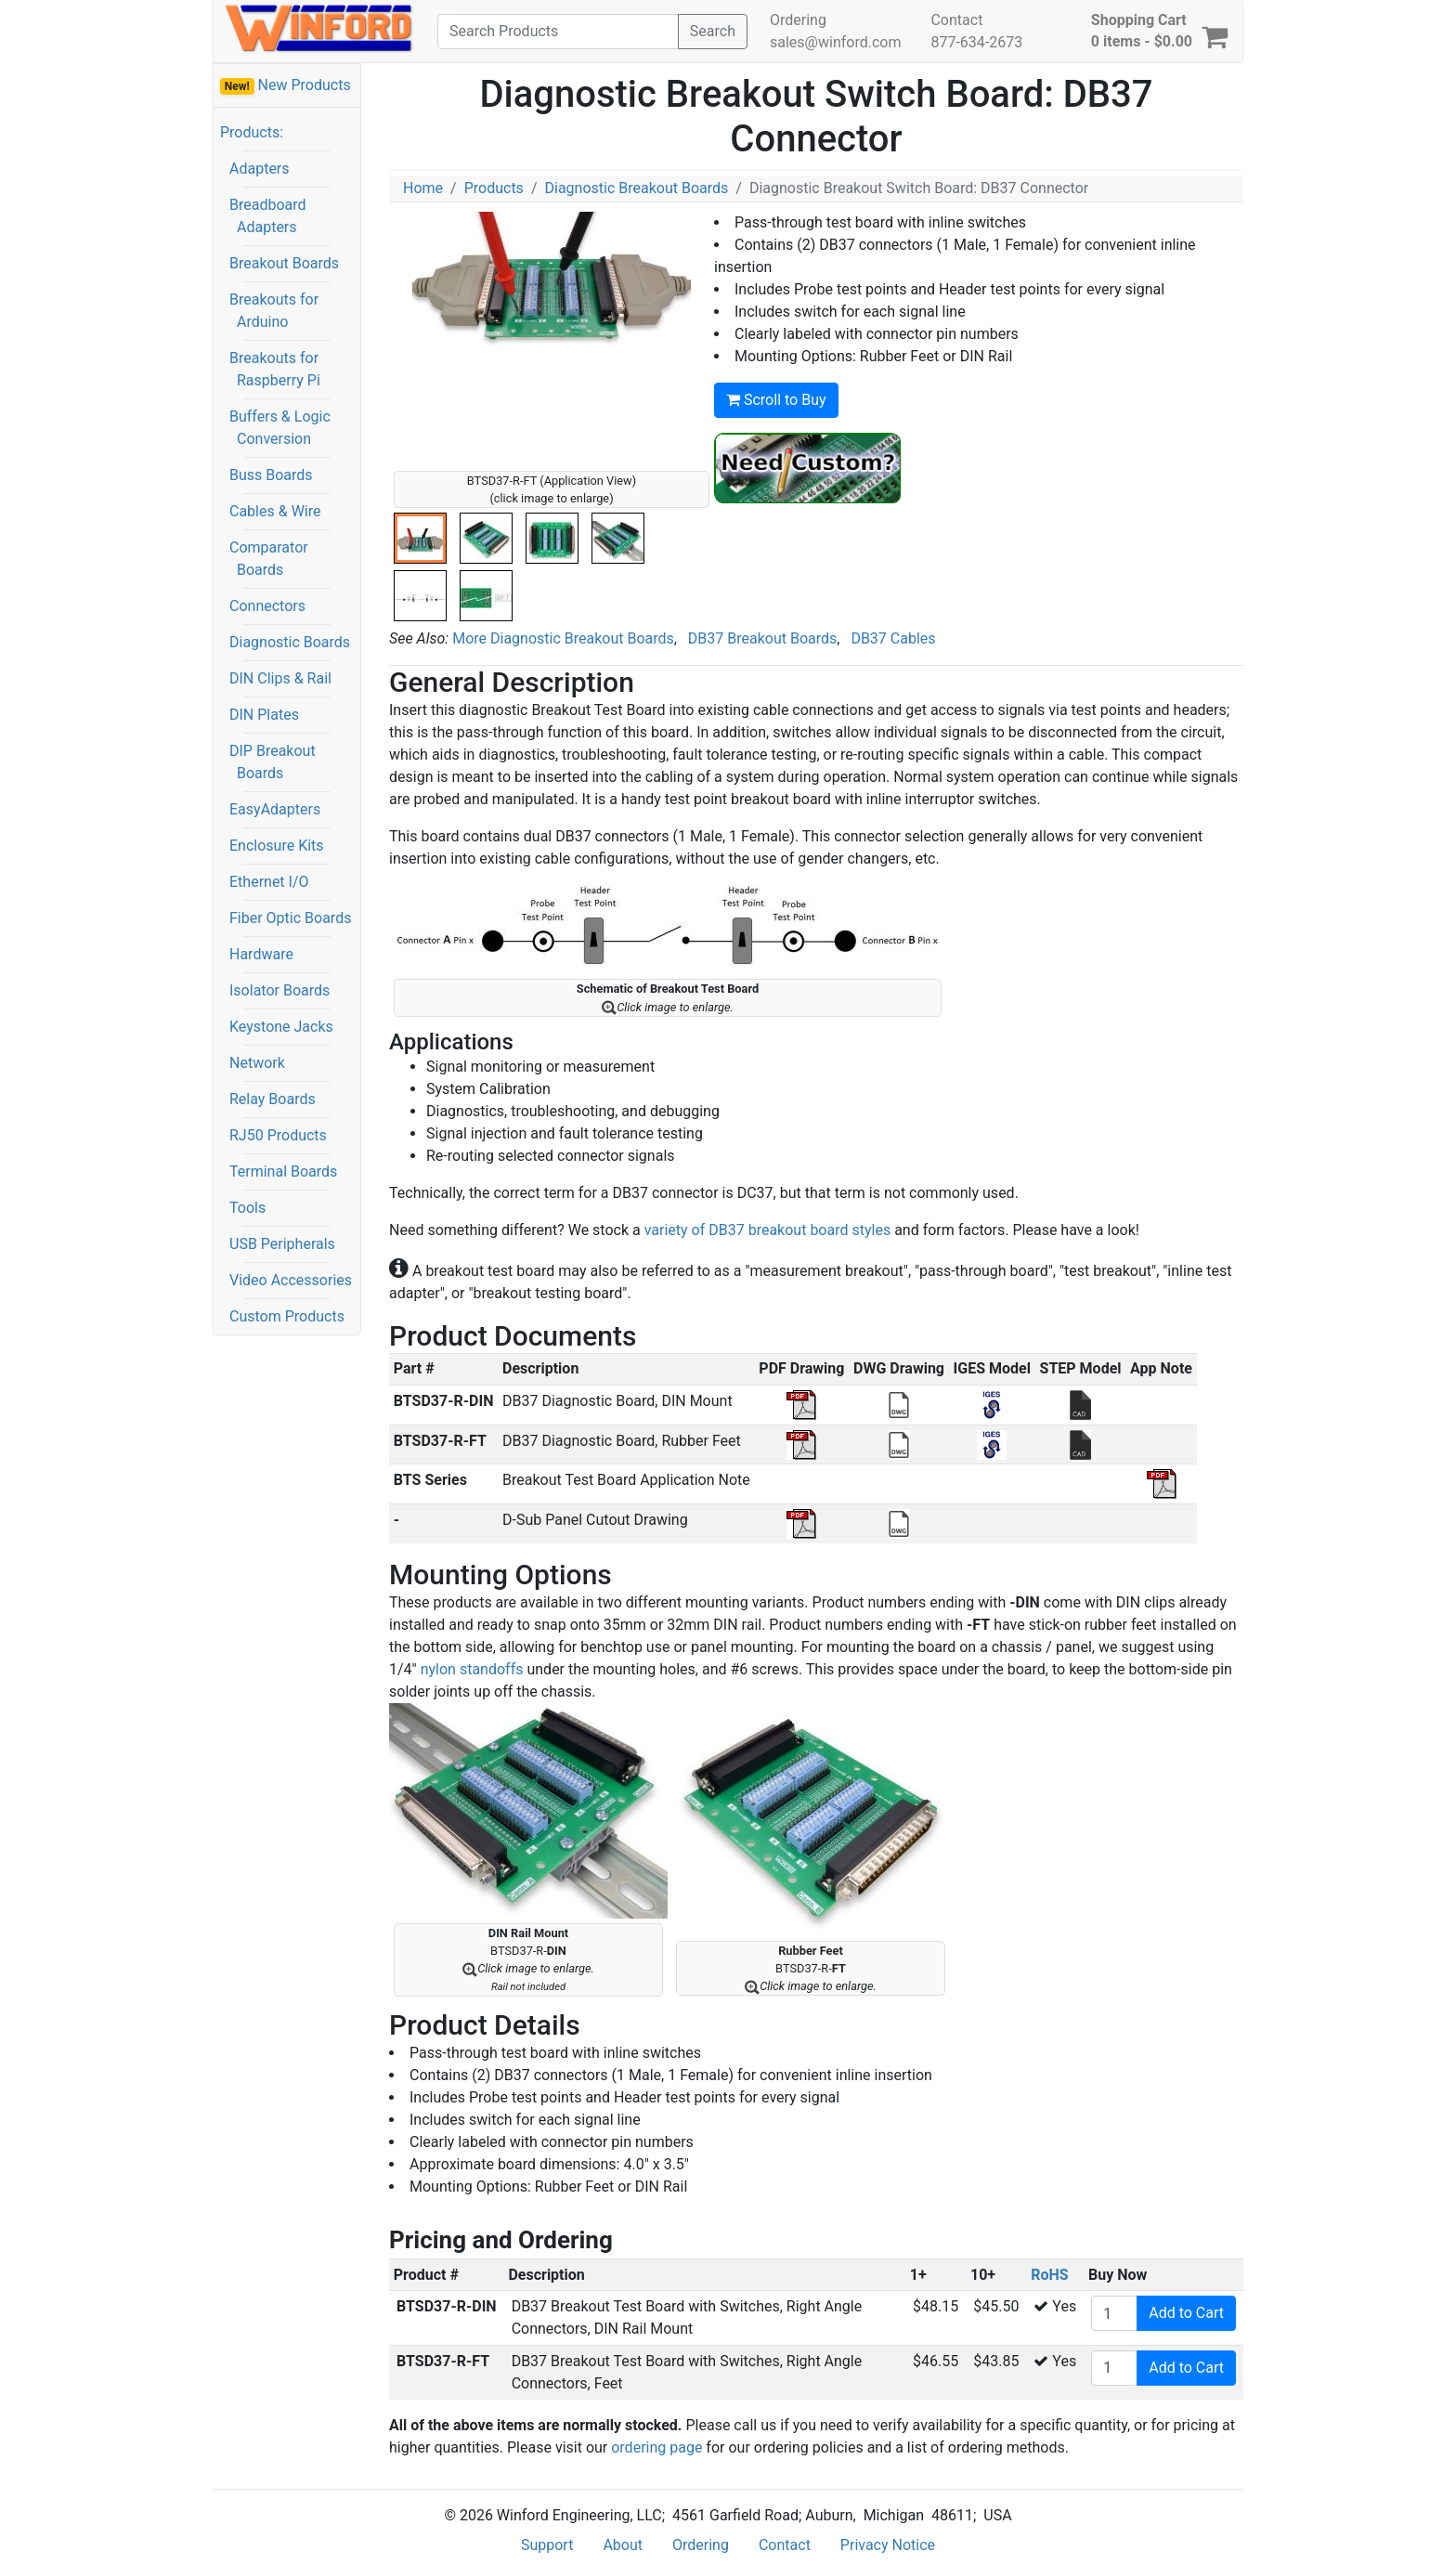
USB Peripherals (282, 1244)
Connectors (267, 606)
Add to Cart (1186, 2313)
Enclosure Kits (276, 845)
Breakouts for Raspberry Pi (274, 369)
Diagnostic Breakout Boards (636, 188)
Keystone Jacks (281, 1026)
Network (257, 1063)
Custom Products (286, 1316)
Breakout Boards (284, 263)
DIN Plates (264, 714)
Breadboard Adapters (267, 216)
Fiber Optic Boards (290, 918)
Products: (251, 132)
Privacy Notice (887, 2545)
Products (494, 188)
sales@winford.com (835, 42)
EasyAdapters (274, 809)
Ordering (798, 20)
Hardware (261, 954)
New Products (285, 85)
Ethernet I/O (269, 882)
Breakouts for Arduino (273, 311)
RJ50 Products (278, 1135)
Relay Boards (272, 1099)
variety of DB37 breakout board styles (767, 1230)
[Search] (558, 31)
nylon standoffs (472, 1669)
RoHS (1049, 2275)
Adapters (259, 168)
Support (547, 2545)
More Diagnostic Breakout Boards (563, 638)
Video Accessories (290, 1280)
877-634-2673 (976, 42)
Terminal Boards (283, 1171)
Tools (247, 1208)
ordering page (656, 2447)
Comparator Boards (268, 559)
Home (423, 188)
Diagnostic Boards (289, 642)
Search (712, 31)
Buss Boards (271, 475)
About (623, 2545)
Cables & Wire (274, 511)
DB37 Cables (893, 638)
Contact (956, 20)
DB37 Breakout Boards (762, 638)
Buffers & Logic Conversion (280, 428)
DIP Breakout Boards (272, 762)
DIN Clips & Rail (280, 678)
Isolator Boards (279, 990)
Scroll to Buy (776, 400)
